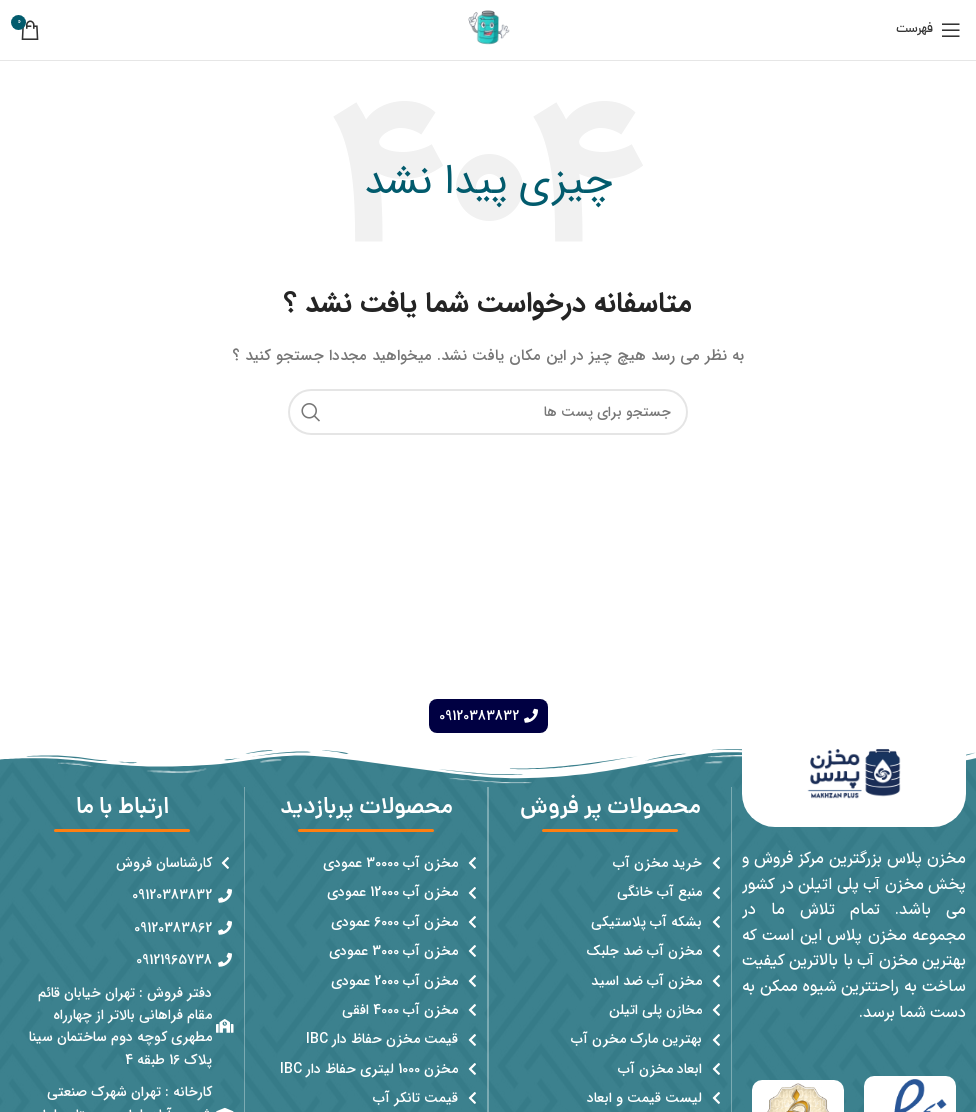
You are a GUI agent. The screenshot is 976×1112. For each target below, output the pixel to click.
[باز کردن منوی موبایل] (928, 30)
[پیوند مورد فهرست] (610, 863)
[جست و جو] (488, 412)
